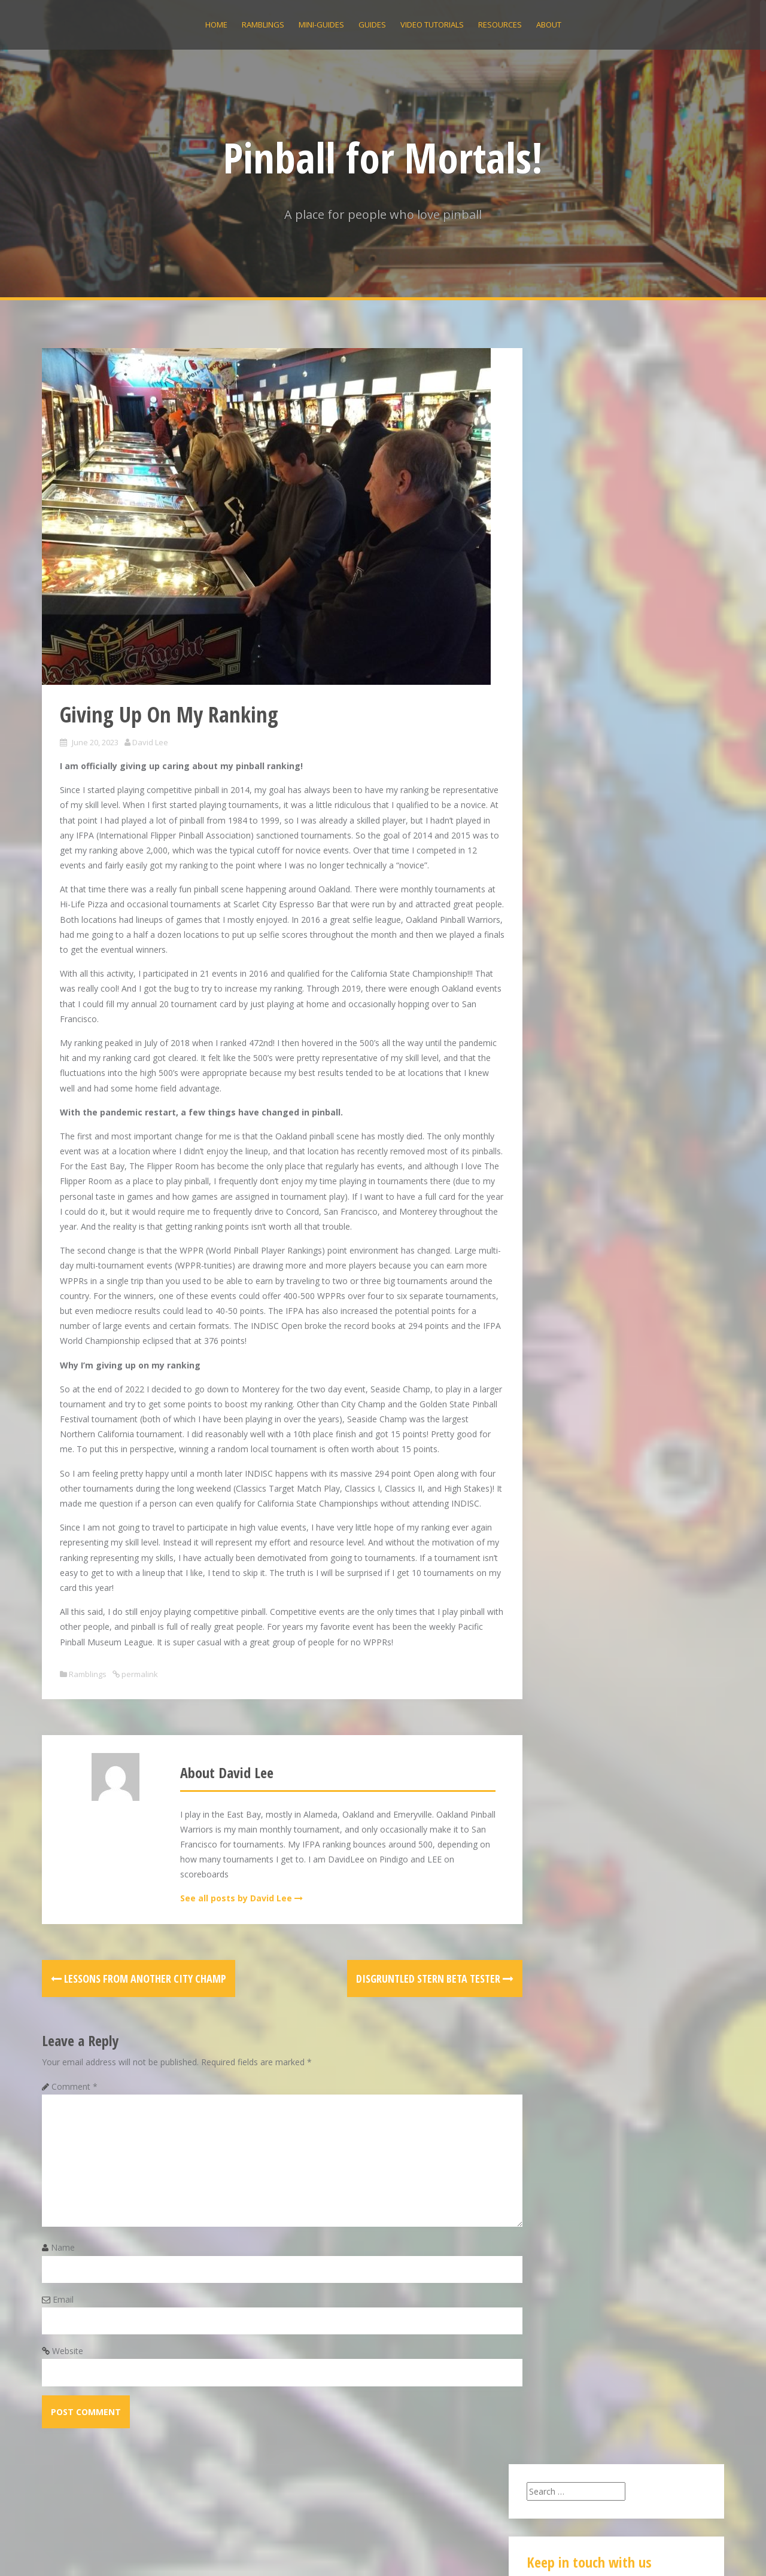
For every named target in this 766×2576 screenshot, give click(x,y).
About (548, 24)
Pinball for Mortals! (383, 157)
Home (216, 24)
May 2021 (557, 1219)
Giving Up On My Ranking (589, 645)
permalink (139, 1733)
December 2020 (569, 1249)
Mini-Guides (321, 24)
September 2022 (570, 1158)
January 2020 (563, 1309)
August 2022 (562, 1174)
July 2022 (555, 1189)
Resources (500, 24)
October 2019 (564, 1340)
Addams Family (658, 886)
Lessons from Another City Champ (138, 2038)
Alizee (216, 2550)
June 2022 (557, 1204)
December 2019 (569, 1325)
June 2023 (557, 1144)
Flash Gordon (674, 982)
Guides (372, 24)
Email (63, 2359)
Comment (74, 2146)
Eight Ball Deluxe (661, 791)
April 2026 (557, 1114)
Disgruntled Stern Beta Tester (403, 2038)
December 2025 (569, 1129)
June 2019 (557, 1370)
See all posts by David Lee (228, 1958)
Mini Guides (560, 1510)
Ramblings (263, 24)
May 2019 (557, 1385)
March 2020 (561, 1279)
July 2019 (555, 1355)
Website (67, 2411)
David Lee (150, 742)
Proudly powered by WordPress (103, 2550)
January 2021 (563, 1234)
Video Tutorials (432, 24)
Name (63, 2307)
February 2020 (566, 1294)
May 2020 (557, 1264)
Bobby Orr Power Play (583, 675)
